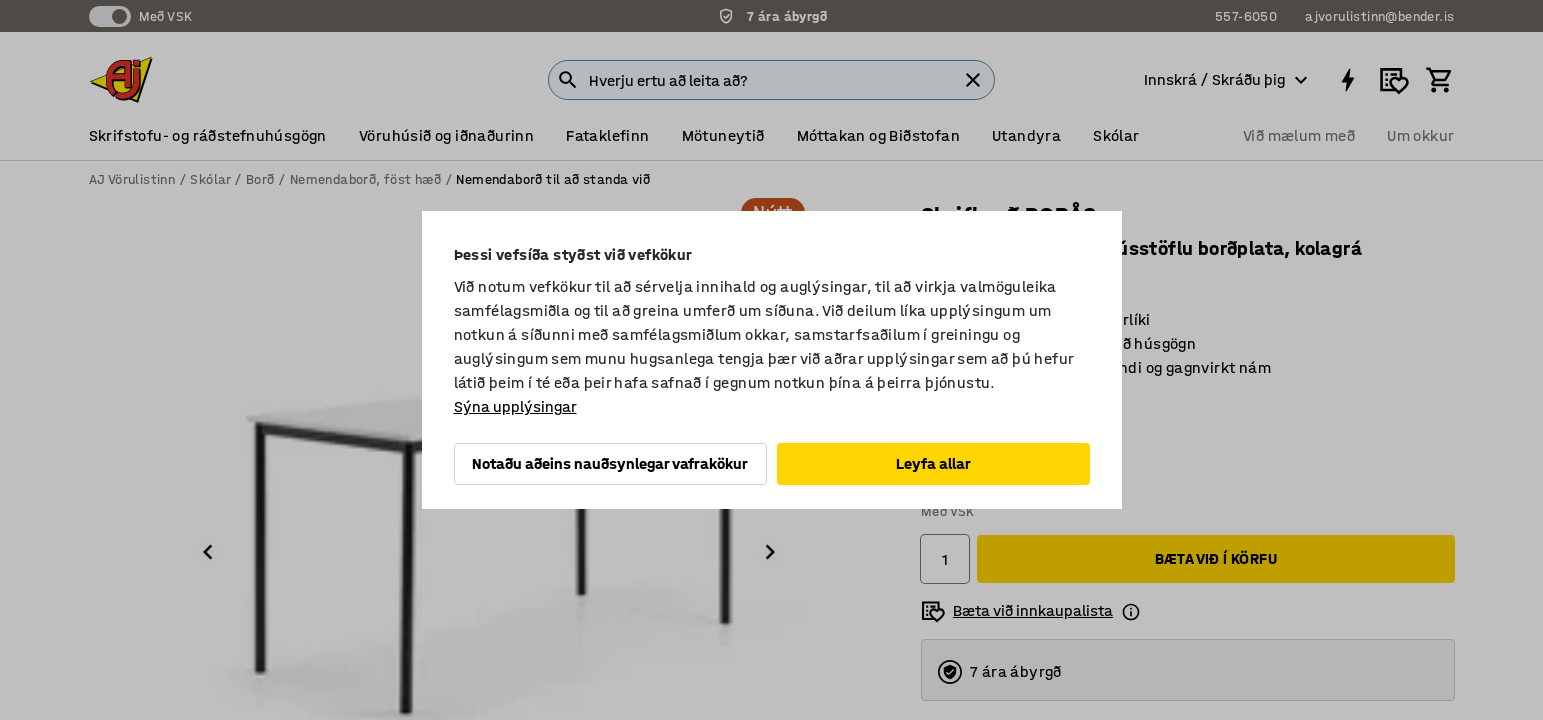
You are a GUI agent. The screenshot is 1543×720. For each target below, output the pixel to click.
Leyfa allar (933, 463)
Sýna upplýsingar (515, 406)
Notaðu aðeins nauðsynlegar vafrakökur (610, 463)
